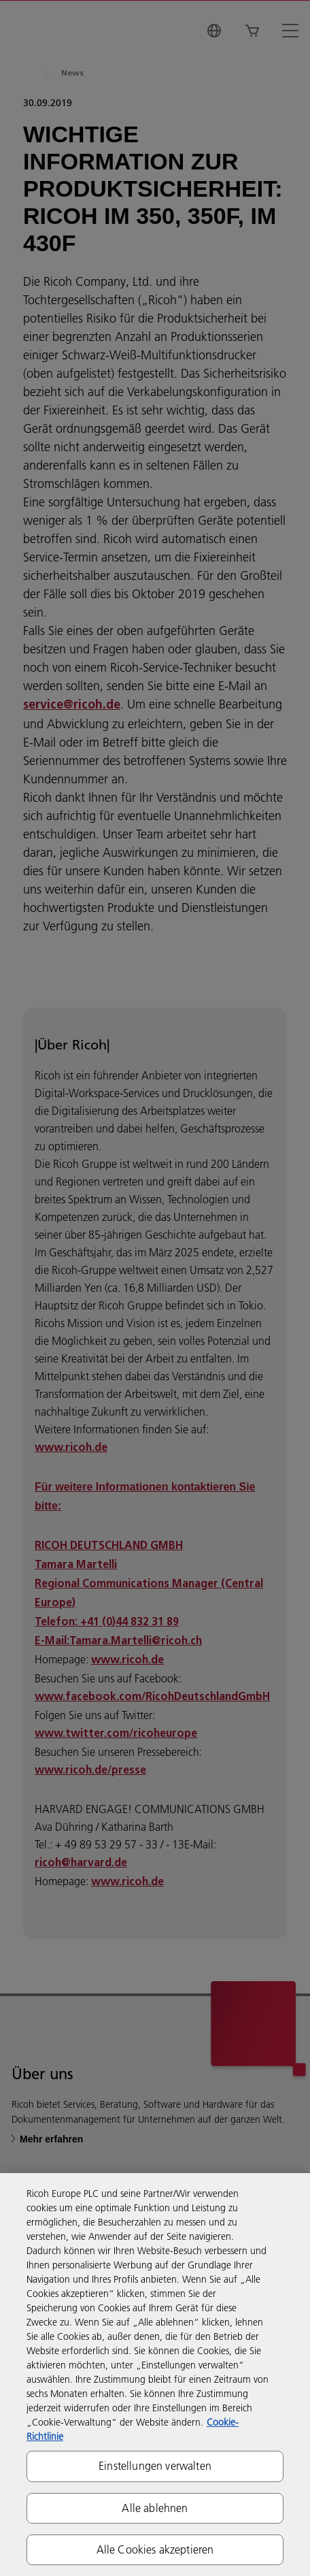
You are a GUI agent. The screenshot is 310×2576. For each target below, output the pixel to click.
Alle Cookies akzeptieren (155, 2549)
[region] (155, 2374)
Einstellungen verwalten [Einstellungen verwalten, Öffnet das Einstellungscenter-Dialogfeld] (155, 2466)
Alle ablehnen (155, 2508)
